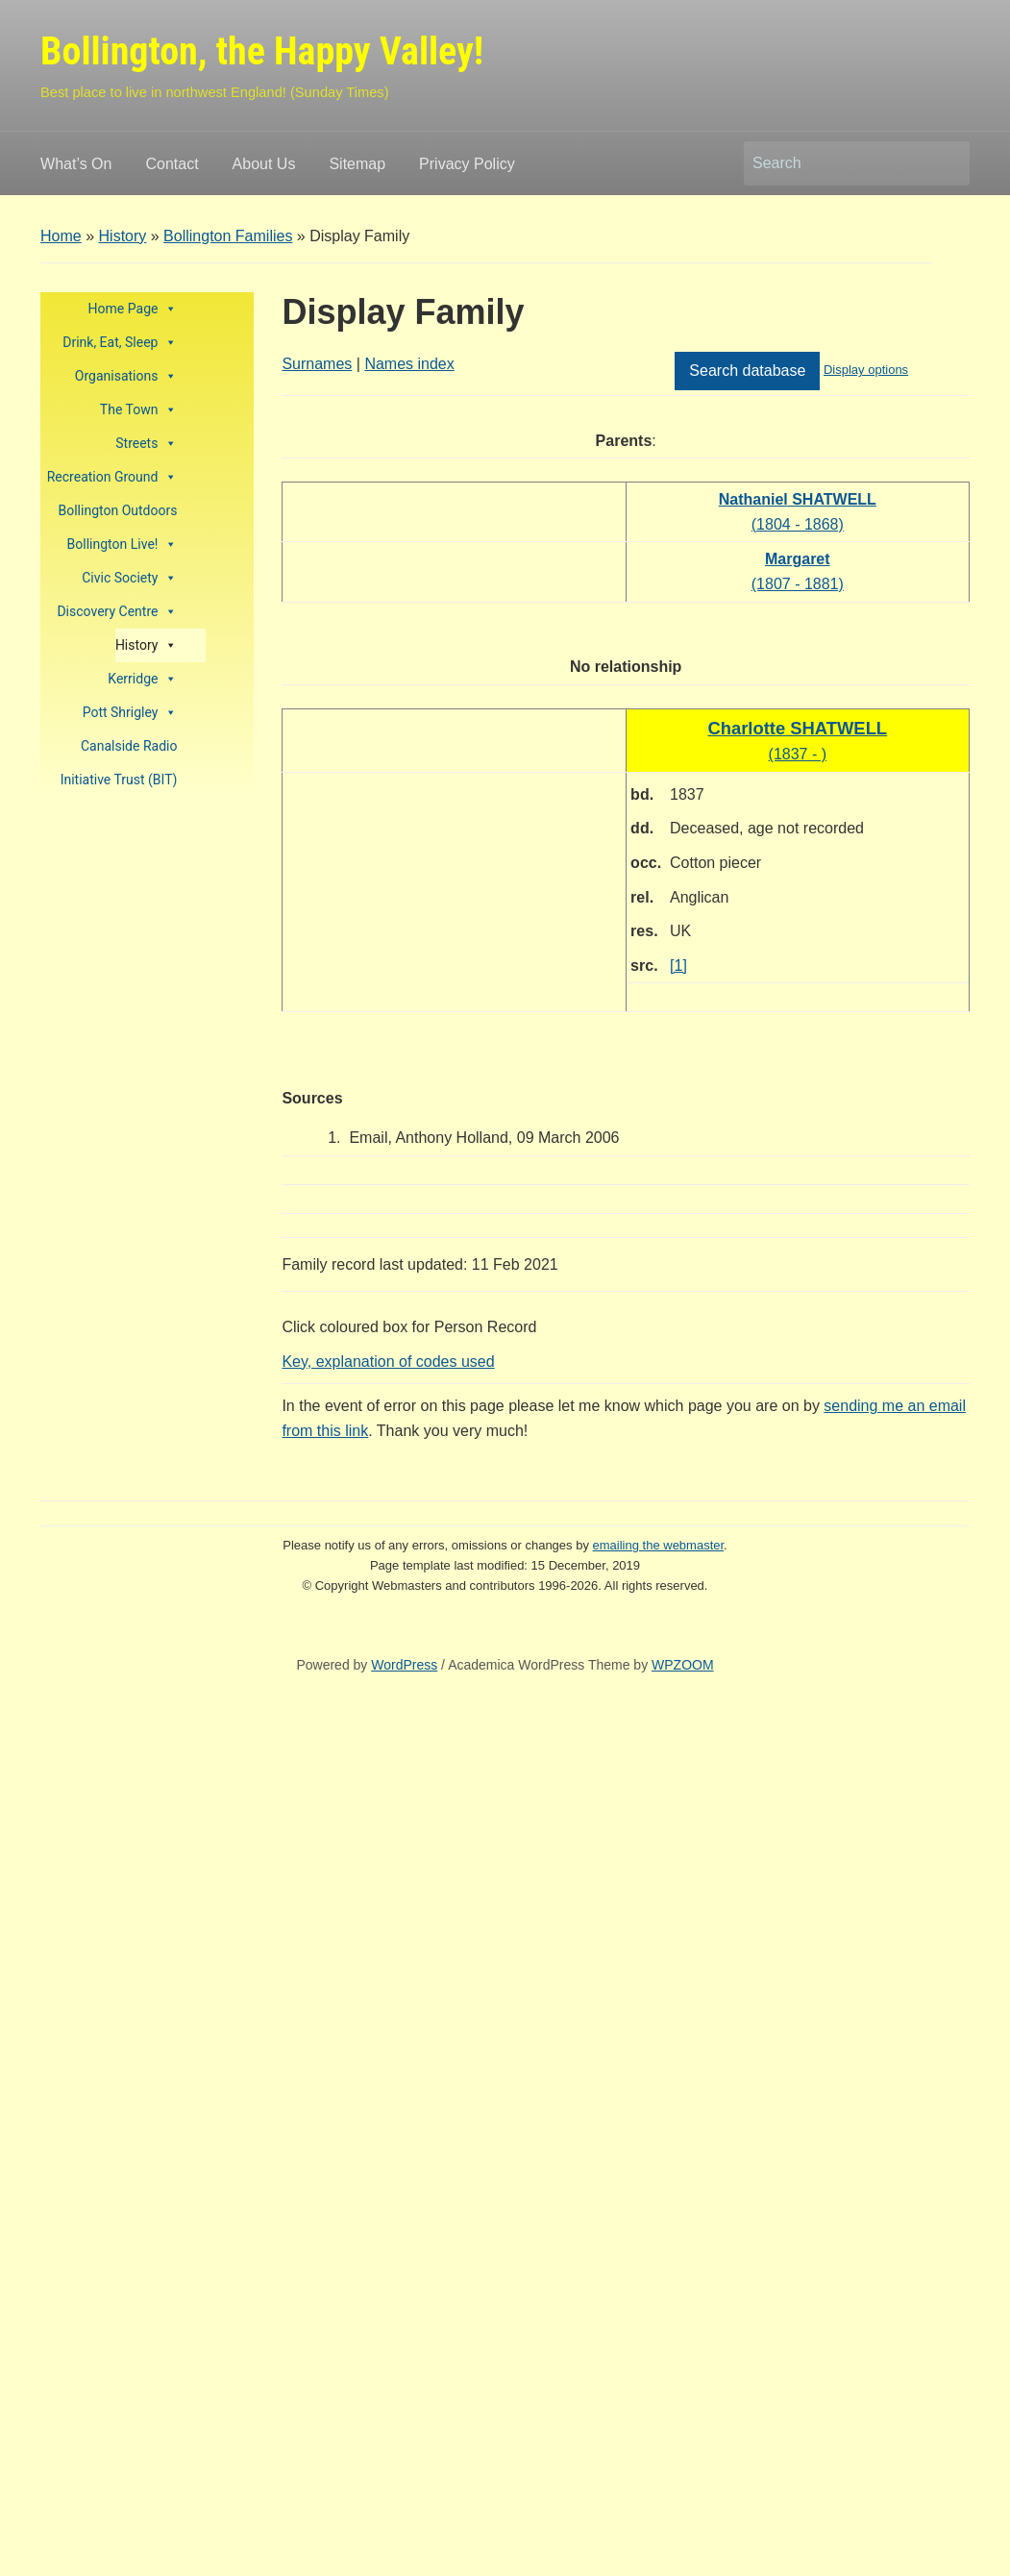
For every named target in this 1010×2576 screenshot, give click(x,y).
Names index (409, 364)
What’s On (75, 164)
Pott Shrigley (130, 713)
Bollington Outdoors (118, 510)
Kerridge (142, 679)
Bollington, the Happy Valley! (261, 51)
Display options (866, 369)
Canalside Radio (129, 746)
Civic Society (129, 578)
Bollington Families (227, 236)
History (123, 236)
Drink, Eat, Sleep (119, 342)
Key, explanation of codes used (388, 1361)
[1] (678, 965)
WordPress (404, 1664)
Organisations (126, 376)
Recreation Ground (112, 477)
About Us (264, 164)
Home (61, 236)
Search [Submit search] (945, 163)
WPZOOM (683, 1664)
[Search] (839, 163)
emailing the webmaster (659, 1545)
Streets (146, 443)
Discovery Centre (117, 612)
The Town (139, 410)
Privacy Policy (467, 164)
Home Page (133, 309)
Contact (171, 164)
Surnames (317, 364)
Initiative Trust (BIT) (119, 779)
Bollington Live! (122, 544)
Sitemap (357, 164)
